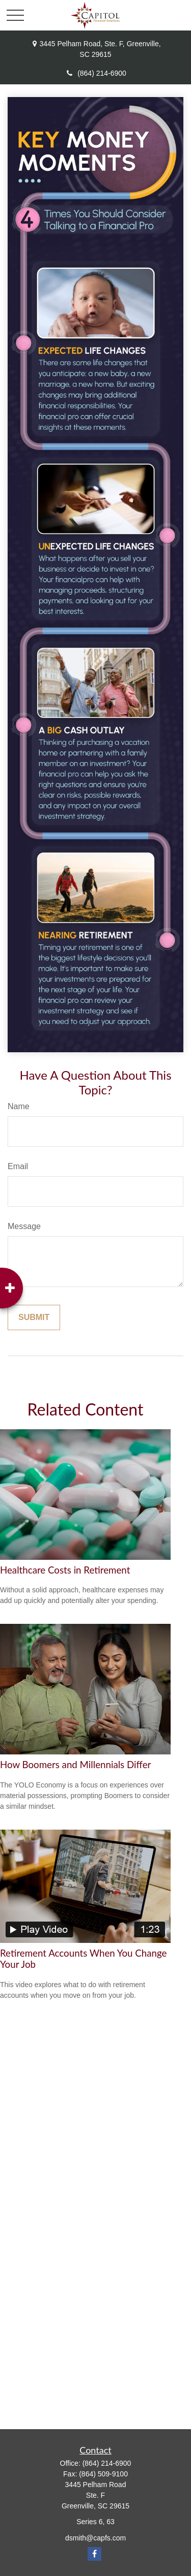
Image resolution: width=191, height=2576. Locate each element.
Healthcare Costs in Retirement (65, 1570)
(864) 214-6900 (95, 73)
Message (24, 1226)
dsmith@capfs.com (95, 2538)
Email (18, 1166)
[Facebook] (94, 2554)
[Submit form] (34, 1317)
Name (19, 1106)
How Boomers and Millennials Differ (75, 1764)
